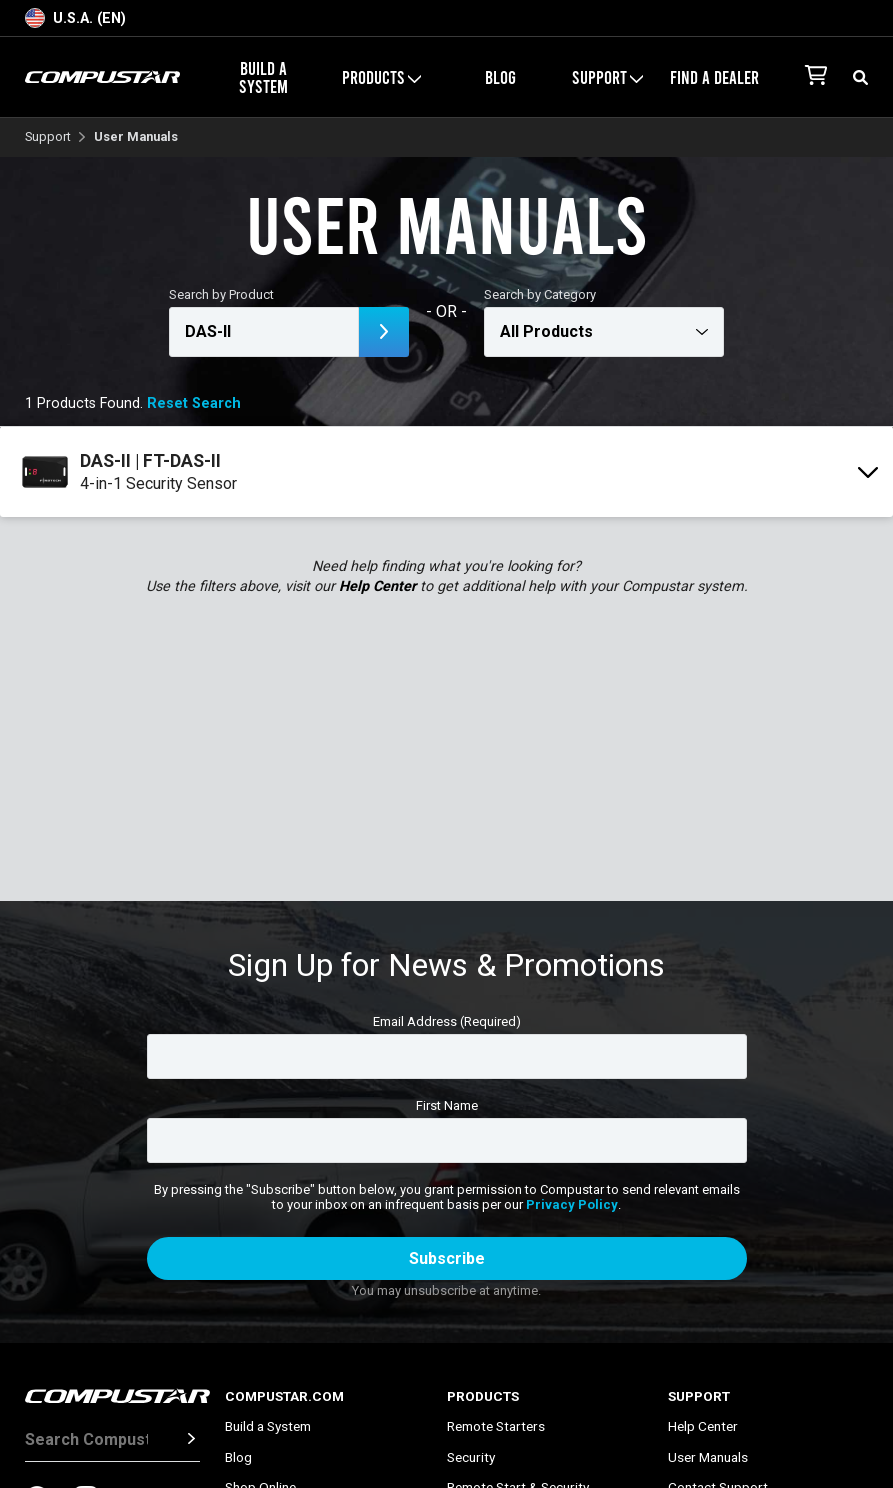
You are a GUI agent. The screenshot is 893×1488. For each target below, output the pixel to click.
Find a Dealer (714, 77)
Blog (500, 77)
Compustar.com (284, 1396)
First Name (447, 1105)
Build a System (263, 77)
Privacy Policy (572, 1204)
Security (471, 1457)
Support (607, 77)
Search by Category (540, 294)
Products (381, 77)
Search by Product (221, 294)
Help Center (377, 586)
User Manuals (708, 1457)
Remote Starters (496, 1426)
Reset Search (194, 403)
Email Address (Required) (447, 1021)
